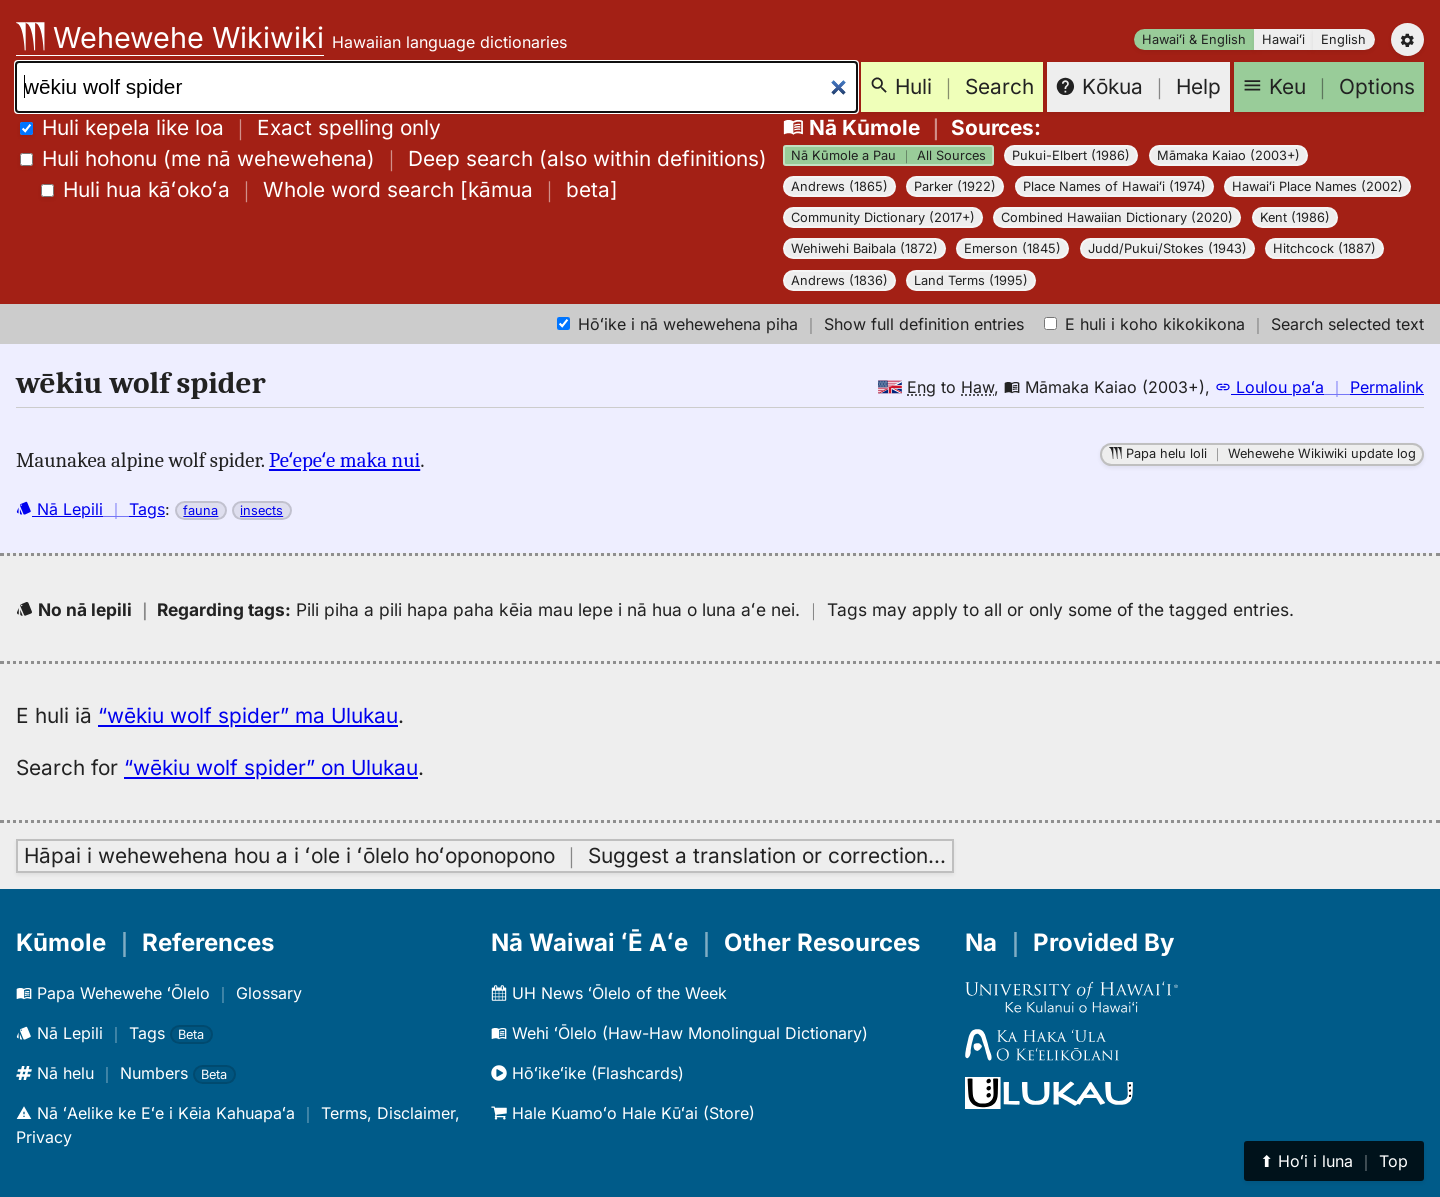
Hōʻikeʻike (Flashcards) (587, 1073)
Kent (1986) (1295, 217)
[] (329, 189)
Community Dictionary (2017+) (883, 217)
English (1343, 39)
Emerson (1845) (1012, 248)
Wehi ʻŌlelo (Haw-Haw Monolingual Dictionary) (679, 1033)
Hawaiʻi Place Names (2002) (1317, 186)
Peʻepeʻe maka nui (344, 460)
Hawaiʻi (1283, 39)
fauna (200, 510)
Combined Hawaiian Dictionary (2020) (1117, 217)
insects (261, 510)
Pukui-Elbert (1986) (1071, 155)
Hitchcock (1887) (1324, 248)
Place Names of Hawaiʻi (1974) (1114, 186)
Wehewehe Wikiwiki (170, 37)
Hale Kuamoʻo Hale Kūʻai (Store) (623, 1113)
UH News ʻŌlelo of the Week (609, 993)
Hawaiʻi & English (1194, 39)
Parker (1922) (955, 186)
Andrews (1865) (839, 186)
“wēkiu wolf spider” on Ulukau (271, 767)
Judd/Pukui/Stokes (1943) (1167, 248)
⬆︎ (1334, 1161)
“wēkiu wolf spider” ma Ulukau (248, 715)
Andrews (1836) (839, 280)
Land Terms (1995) (971, 280)
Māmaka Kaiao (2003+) (1228, 155)
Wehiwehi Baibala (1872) (864, 248)
